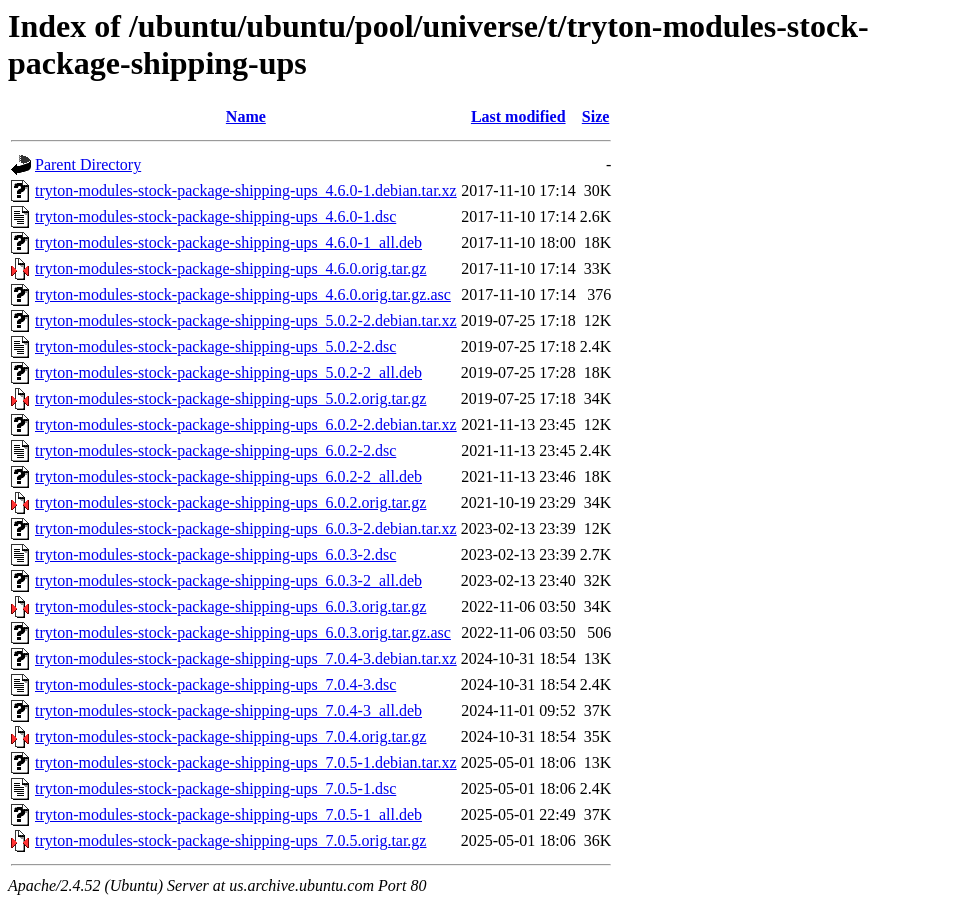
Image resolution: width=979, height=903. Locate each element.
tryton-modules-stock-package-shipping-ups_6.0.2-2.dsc (215, 450)
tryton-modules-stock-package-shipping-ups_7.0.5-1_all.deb (228, 814)
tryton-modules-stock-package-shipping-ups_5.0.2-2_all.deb (228, 372)
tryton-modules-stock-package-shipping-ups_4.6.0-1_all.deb (228, 242)
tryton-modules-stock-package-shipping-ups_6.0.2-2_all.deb (228, 476)
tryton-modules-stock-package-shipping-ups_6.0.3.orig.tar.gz (230, 606)
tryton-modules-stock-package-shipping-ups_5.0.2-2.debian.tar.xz (246, 320)
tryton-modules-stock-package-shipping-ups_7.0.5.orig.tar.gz (230, 840)
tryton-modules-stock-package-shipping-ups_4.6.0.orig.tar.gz (230, 268)
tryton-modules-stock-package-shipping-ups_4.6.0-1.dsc (215, 216)
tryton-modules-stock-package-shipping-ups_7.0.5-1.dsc (215, 788)
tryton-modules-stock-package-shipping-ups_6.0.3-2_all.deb (228, 580)
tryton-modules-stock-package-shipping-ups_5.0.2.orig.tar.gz (230, 398)
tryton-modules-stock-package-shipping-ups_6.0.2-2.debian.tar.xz (246, 424)
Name (246, 116)
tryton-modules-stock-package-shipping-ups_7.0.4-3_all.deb (228, 710)
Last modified (518, 116)
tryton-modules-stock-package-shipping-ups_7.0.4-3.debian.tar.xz (246, 658)
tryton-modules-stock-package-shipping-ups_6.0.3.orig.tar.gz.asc (243, 632)
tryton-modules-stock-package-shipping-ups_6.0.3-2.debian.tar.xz (246, 528)
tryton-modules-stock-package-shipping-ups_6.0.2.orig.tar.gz (230, 502)
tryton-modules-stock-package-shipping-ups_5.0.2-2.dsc (215, 346)
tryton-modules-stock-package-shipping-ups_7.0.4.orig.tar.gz (230, 736)
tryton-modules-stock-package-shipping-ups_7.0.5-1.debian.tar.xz (246, 762)
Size (596, 116)
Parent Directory (88, 164)
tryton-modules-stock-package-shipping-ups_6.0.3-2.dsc (215, 554)
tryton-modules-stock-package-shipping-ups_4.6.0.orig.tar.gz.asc (243, 294)
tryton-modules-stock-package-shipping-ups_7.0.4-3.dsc (215, 684)
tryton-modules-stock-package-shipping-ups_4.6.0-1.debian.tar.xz (246, 190)
